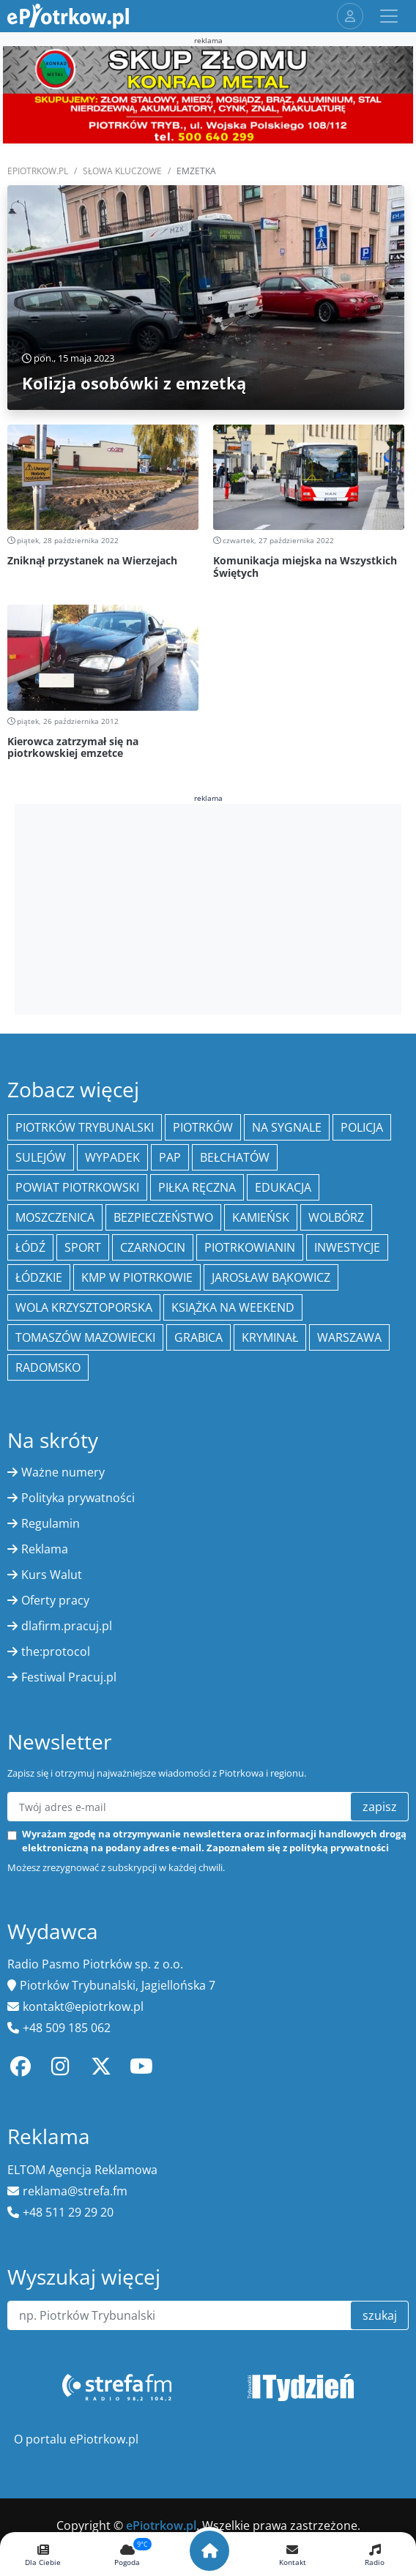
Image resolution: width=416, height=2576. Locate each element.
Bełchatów (235, 1157)
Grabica (198, 1337)
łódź (30, 1247)
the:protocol (55, 1651)
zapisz (380, 1807)
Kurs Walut (51, 1575)
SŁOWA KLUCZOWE (122, 171)
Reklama (44, 1549)
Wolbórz (336, 1217)
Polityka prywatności (78, 1498)
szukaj (380, 2315)
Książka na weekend (232, 1307)
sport (82, 1247)
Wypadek (112, 1157)
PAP (170, 1157)
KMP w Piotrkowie (137, 1277)
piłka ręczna (197, 1187)
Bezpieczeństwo (163, 1217)
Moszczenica (54, 1217)
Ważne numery (63, 1472)
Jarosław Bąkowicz (271, 1277)
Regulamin (50, 1523)
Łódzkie (38, 1277)
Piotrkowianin (249, 1247)
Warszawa (349, 1337)
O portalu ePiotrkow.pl (76, 2439)
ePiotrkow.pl (37, 171)
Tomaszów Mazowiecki (85, 1337)
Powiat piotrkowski (77, 1187)
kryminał (270, 1337)
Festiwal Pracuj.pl (68, 1677)
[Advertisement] (208, 906)
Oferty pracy (55, 1600)
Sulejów (40, 1157)
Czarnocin (152, 1247)
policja (362, 1127)
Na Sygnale (287, 1127)
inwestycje (347, 1247)
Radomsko (48, 1367)
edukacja (283, 1187)
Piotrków (203, 1127)
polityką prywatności (339, 1847)
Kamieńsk (260, 1217)
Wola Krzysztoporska (83, 1307)
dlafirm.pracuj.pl (66, 1626)
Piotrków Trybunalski (84, 1127)
